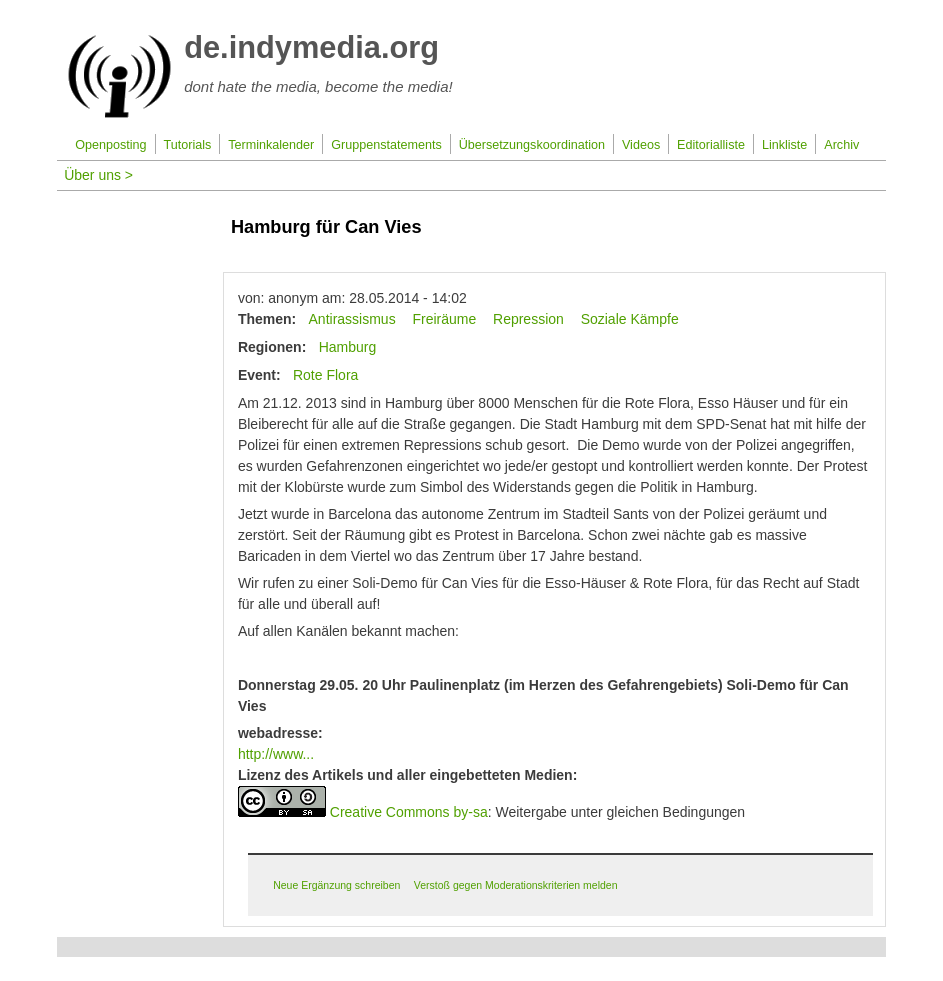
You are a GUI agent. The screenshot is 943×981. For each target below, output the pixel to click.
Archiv (841, 145)
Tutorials (187, 145)
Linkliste (785, 145)
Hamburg (348, 347)
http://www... (276, 754)
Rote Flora (325, 375)
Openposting (110, 145)
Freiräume (444, 319)
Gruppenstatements (386, 145)
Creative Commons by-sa (409, 812)
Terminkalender (271, 145)
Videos (641, 145)
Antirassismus (352, 319)
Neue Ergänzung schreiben (336, 885)
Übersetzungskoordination (532, 145)
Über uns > (98, 175)
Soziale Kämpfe (630, 319)
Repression (528, 319)
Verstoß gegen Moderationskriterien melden (516, 885)
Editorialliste (711, 145)
